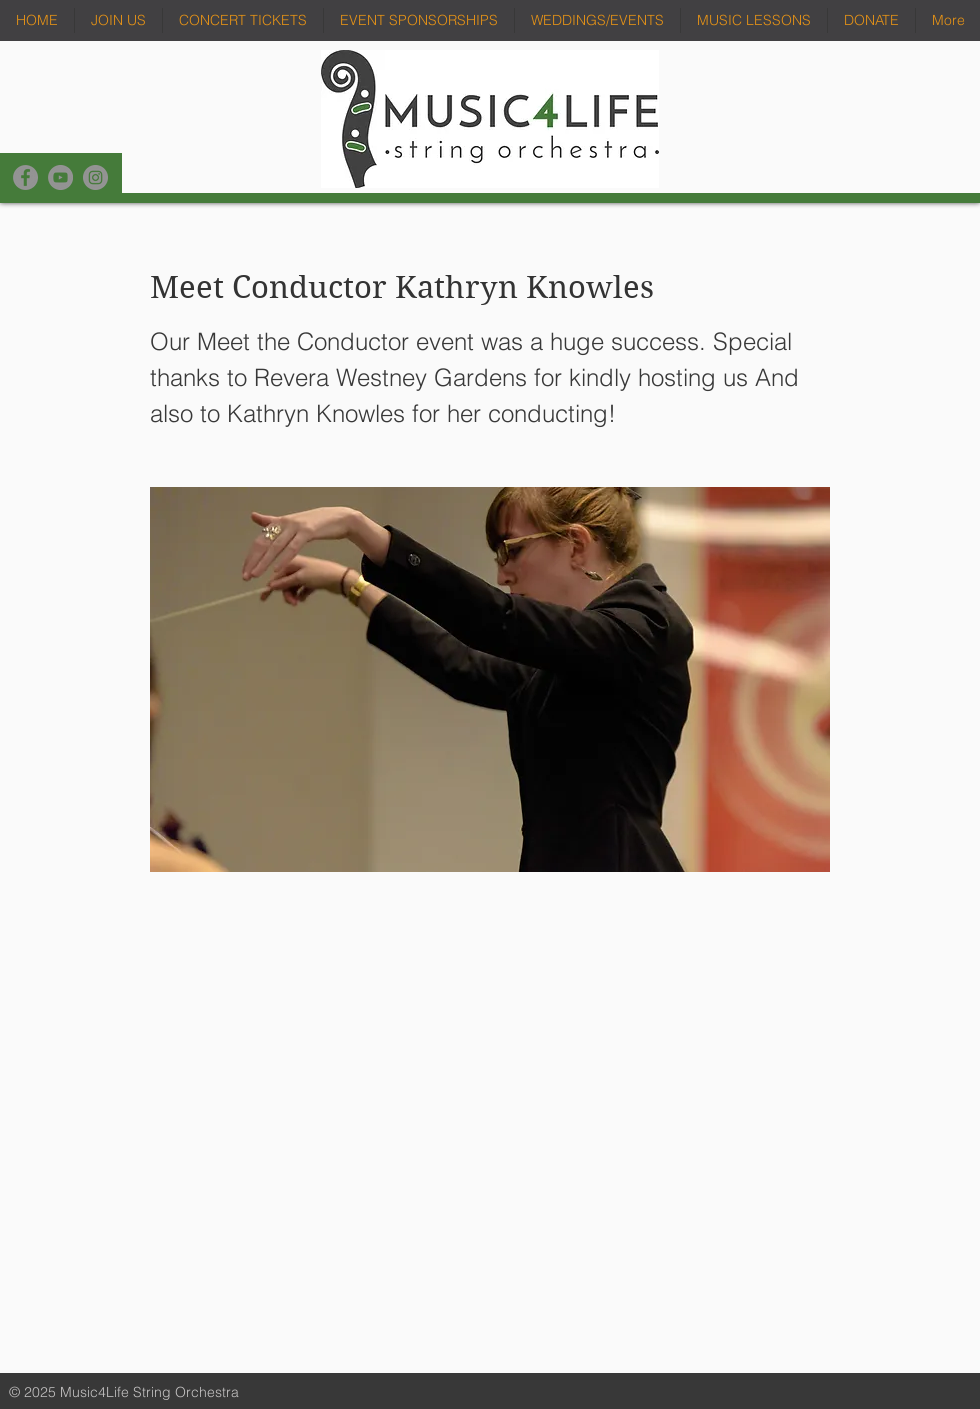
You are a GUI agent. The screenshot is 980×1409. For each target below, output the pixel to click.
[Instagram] (95, 177)
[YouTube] (60, 177)
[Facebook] (25, 177)
